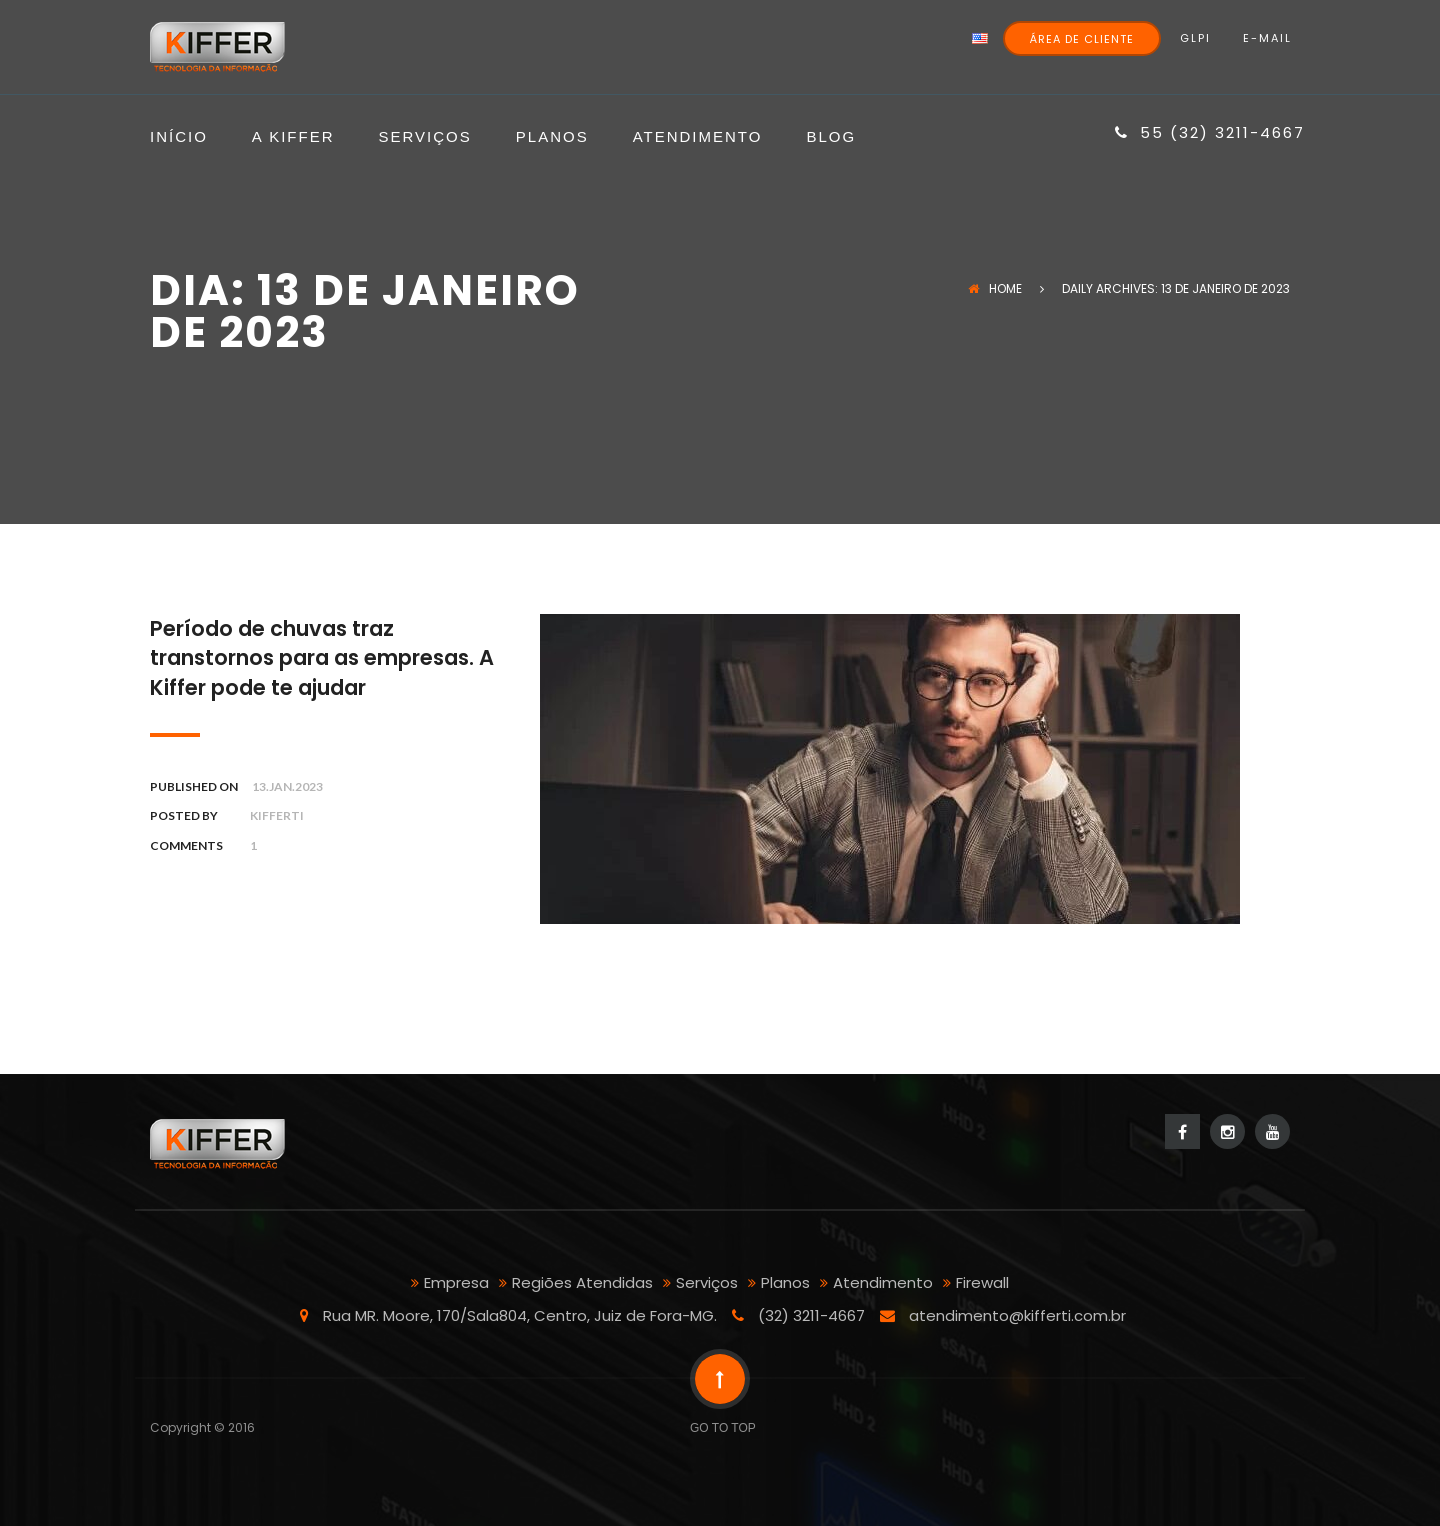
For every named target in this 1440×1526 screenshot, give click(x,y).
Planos (552, 137)
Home (995, 288)
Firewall (982, 1282)
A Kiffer (293, 137)
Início (179, 137)
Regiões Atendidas (582, 1282)
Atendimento (698, 137)
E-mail (1267, 38)
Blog (831, 137)
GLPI (1195, 38)
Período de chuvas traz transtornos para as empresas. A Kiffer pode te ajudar (322, 658)
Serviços (425, 137)
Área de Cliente (1082, 39)
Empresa (456, 1282)
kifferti (277, 815)
